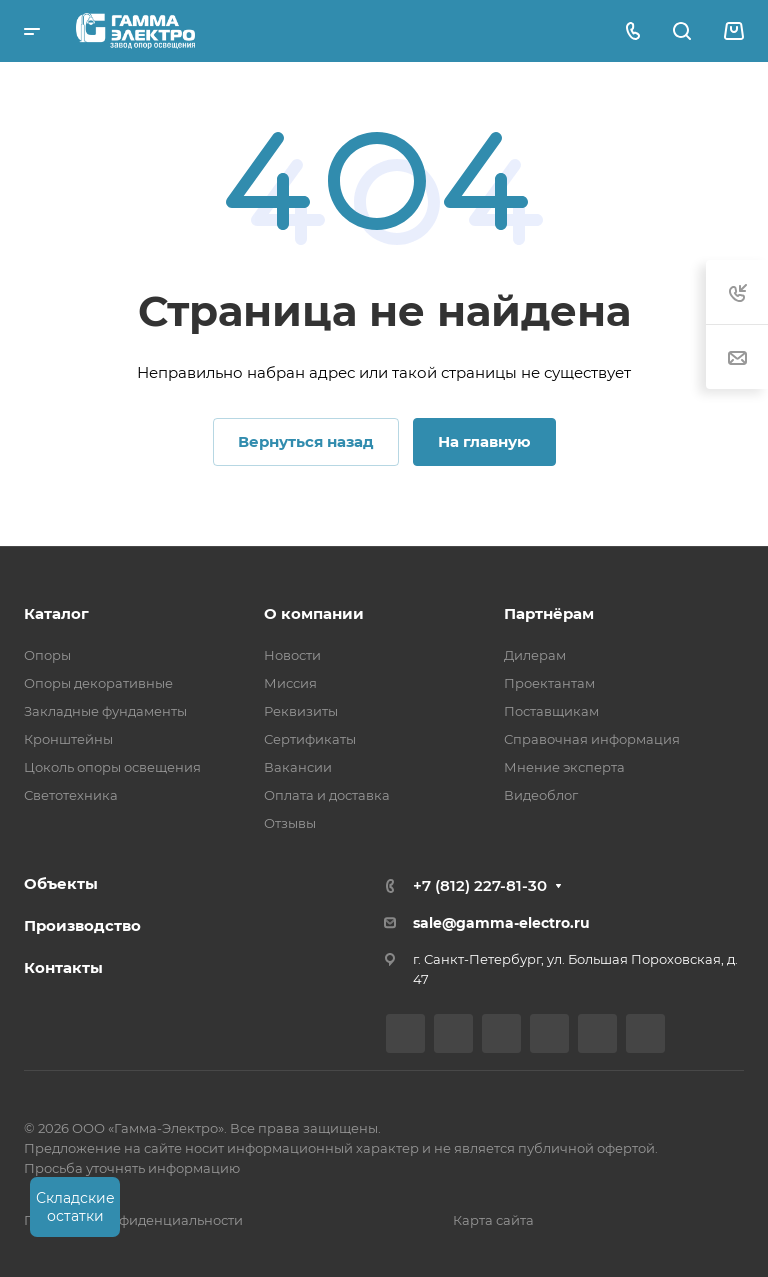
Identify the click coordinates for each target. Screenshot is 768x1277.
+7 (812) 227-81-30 (480, 885)
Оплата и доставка (327, 795)
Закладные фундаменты (105, 711)
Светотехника (71, 795)
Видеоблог (541, 795)
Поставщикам (551, 711)
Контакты (63, 967)
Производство (82, 925)
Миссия (290, 683)
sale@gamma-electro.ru (501, 923)
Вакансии (298, 767)
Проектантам (549, 683)
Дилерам (535, 655)
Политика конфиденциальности (133, 1220)
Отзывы (290, 823)
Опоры (47, 655)
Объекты (61, 883)
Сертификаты (310, 739)
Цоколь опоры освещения (112, 767)
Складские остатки (75, 1207)
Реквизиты (301, 711)
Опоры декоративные (98, 683)
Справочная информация (592, 739)
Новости (292, 655)
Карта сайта (493, 1220)
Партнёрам (549, 613)
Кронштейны (68, 739)
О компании (314, 613)
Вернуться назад (306, 441)
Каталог (56, 613)
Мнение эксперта (564, 767)
